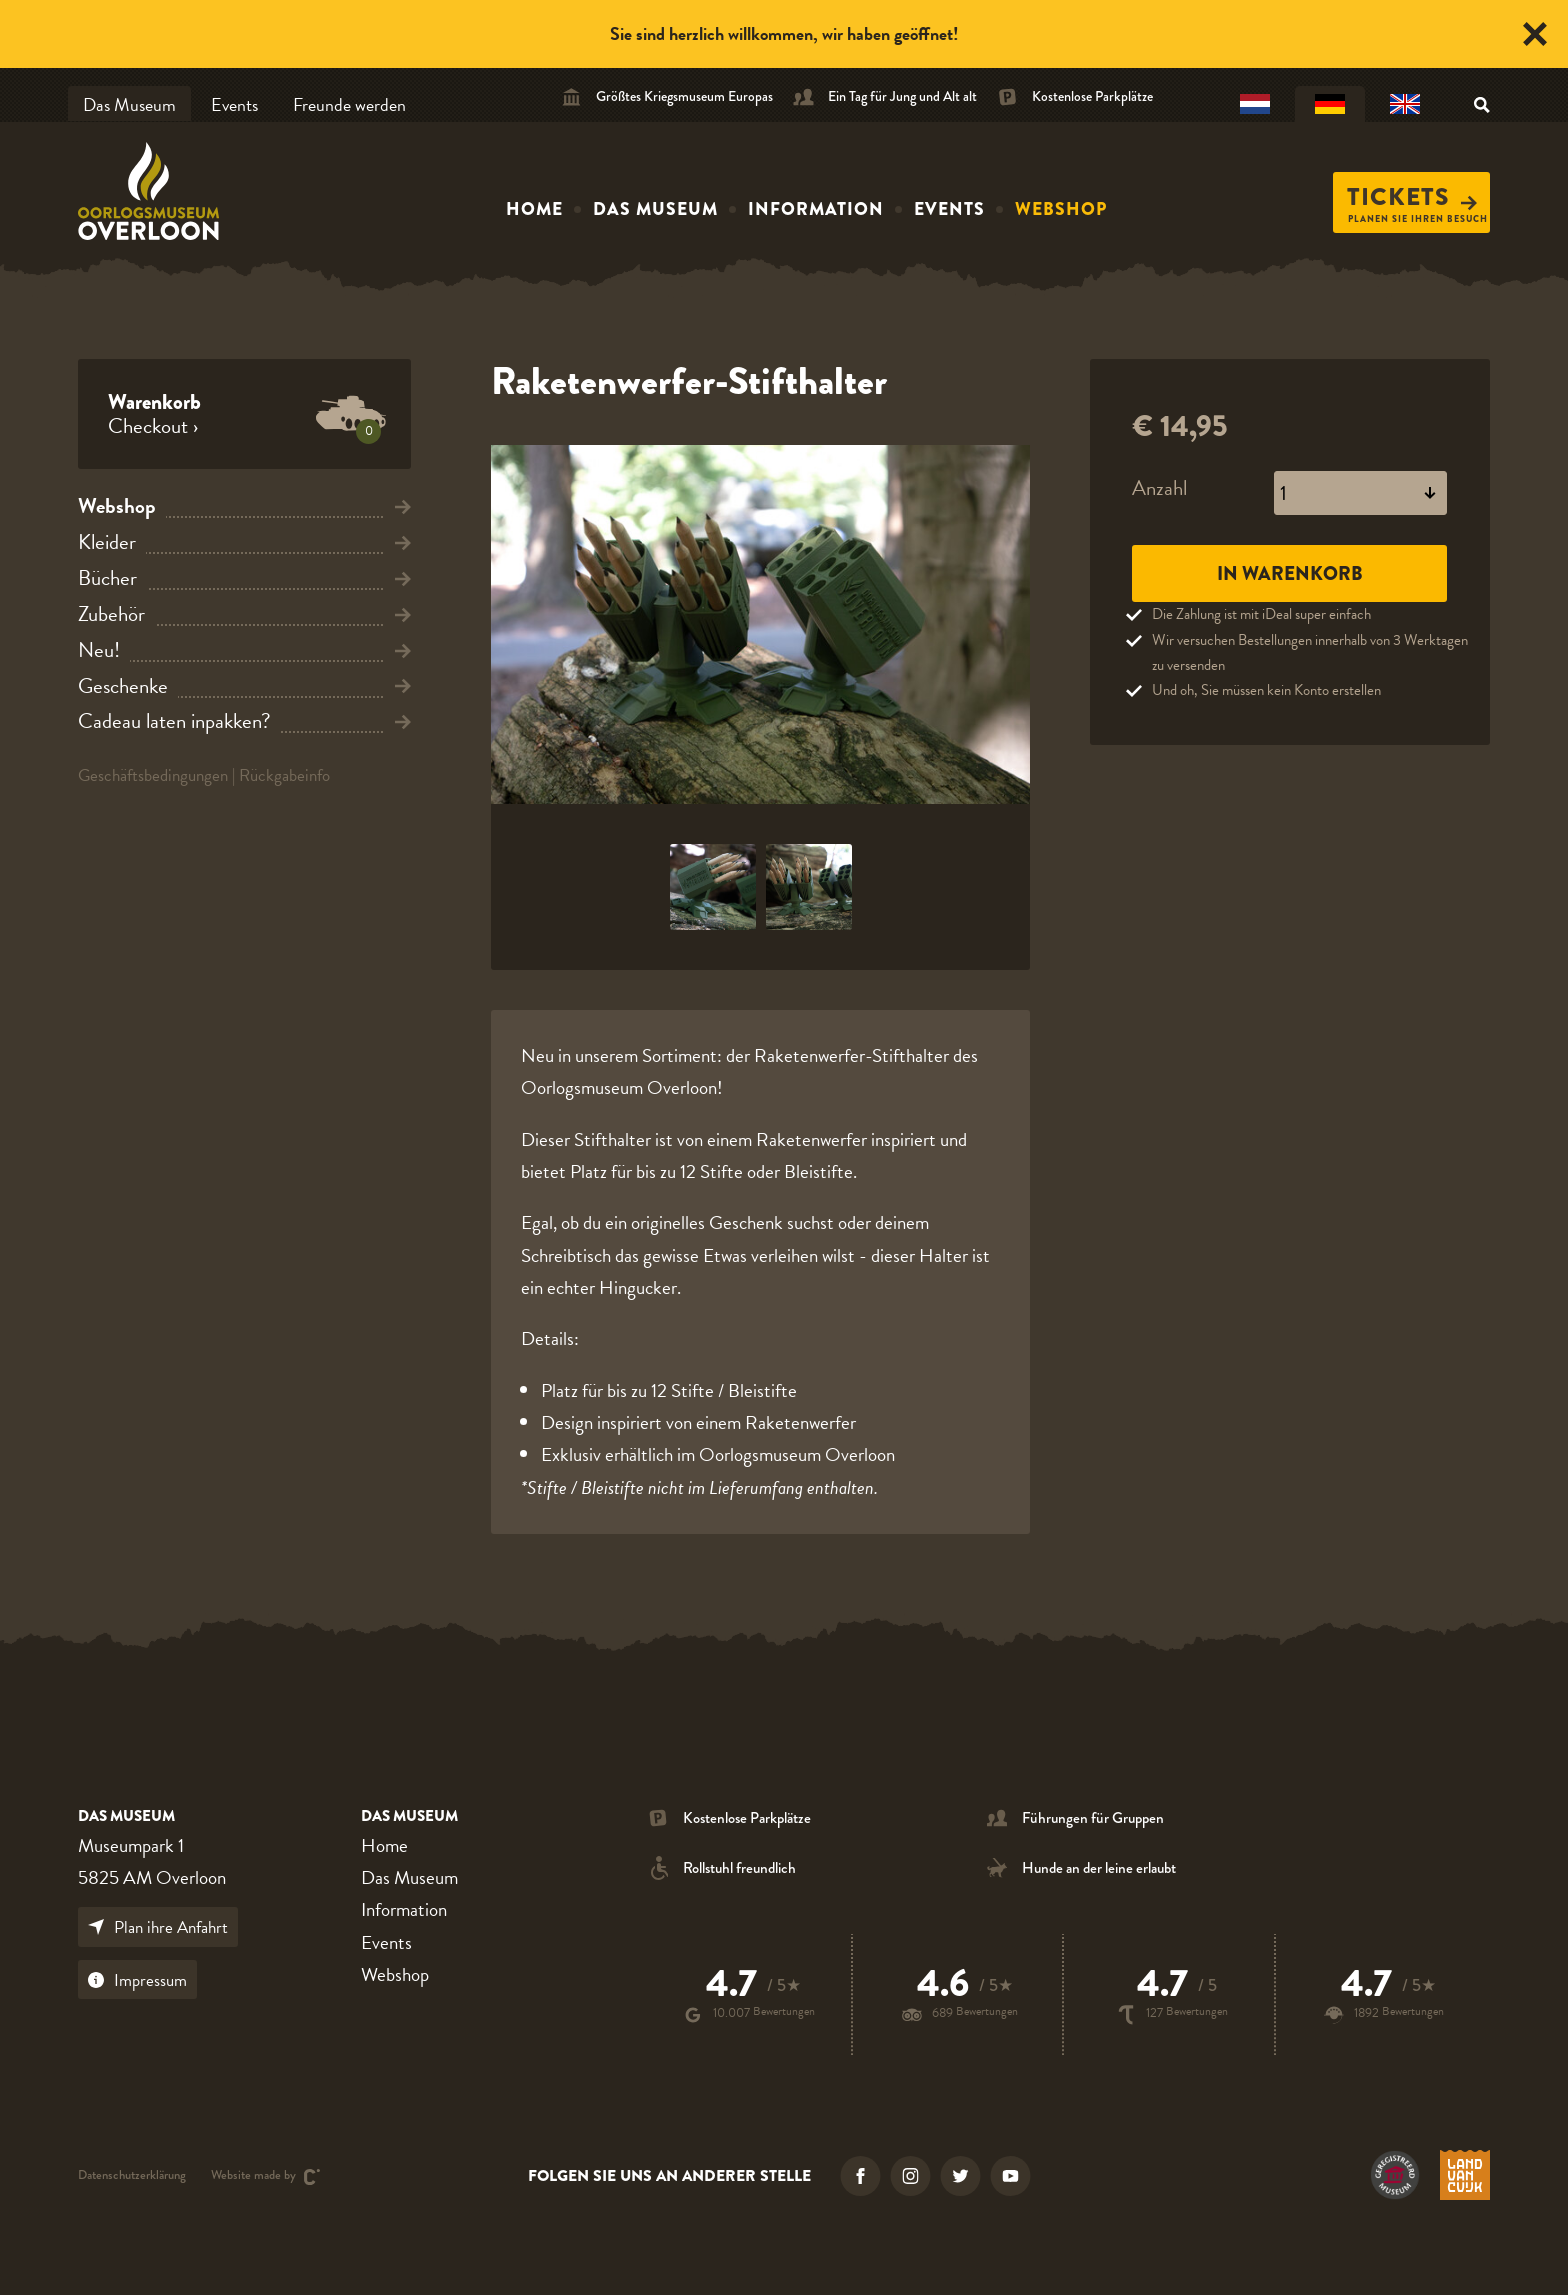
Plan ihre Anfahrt (158, 1927)
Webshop (1061, 209)
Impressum (137, 1980)
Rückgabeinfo (284, 775)
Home (534, 209)
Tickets (1412, 197)
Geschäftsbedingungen (153, 775)
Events (234, 104)
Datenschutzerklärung (132, 2176)
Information (816, 209)
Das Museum (129, 104)
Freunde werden (349, 104)
